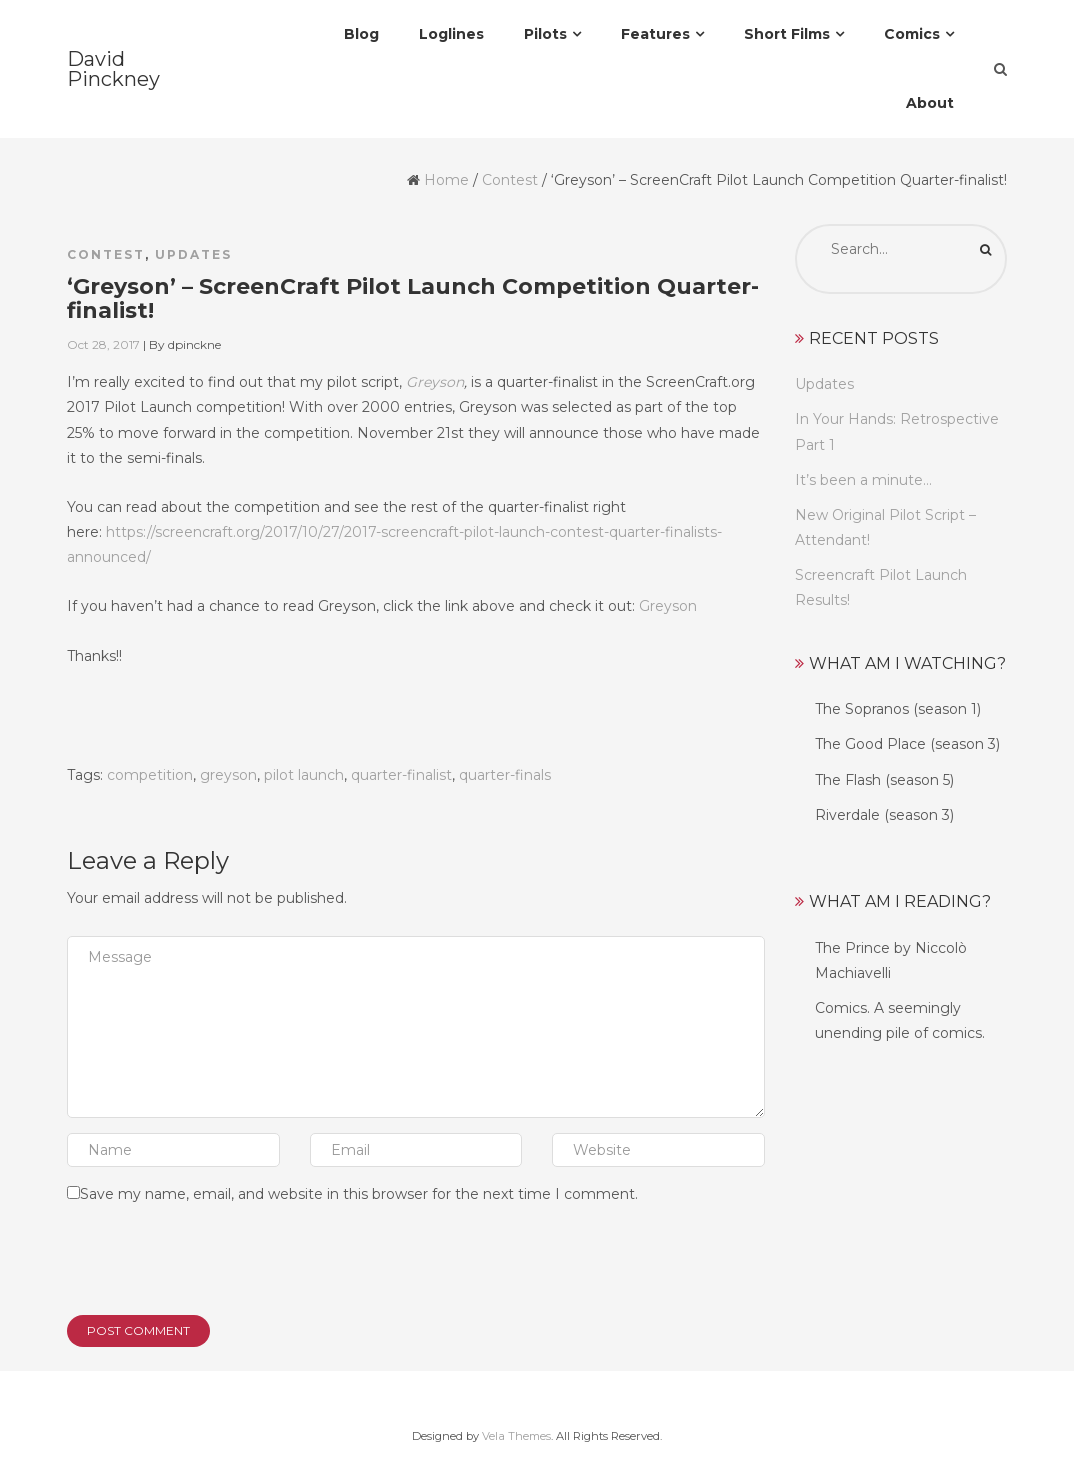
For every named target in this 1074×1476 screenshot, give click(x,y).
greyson (228, 775)
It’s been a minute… (863, 480)
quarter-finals (505, 775)
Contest (510, 180)
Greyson (435, 382)
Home (446, 180)
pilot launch (304, 775)
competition (150, 775)
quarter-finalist (401, 775)
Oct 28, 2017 (103, 344)
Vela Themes (516, 1436)
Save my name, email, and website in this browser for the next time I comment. (359, 1194)
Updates (193, 254)
